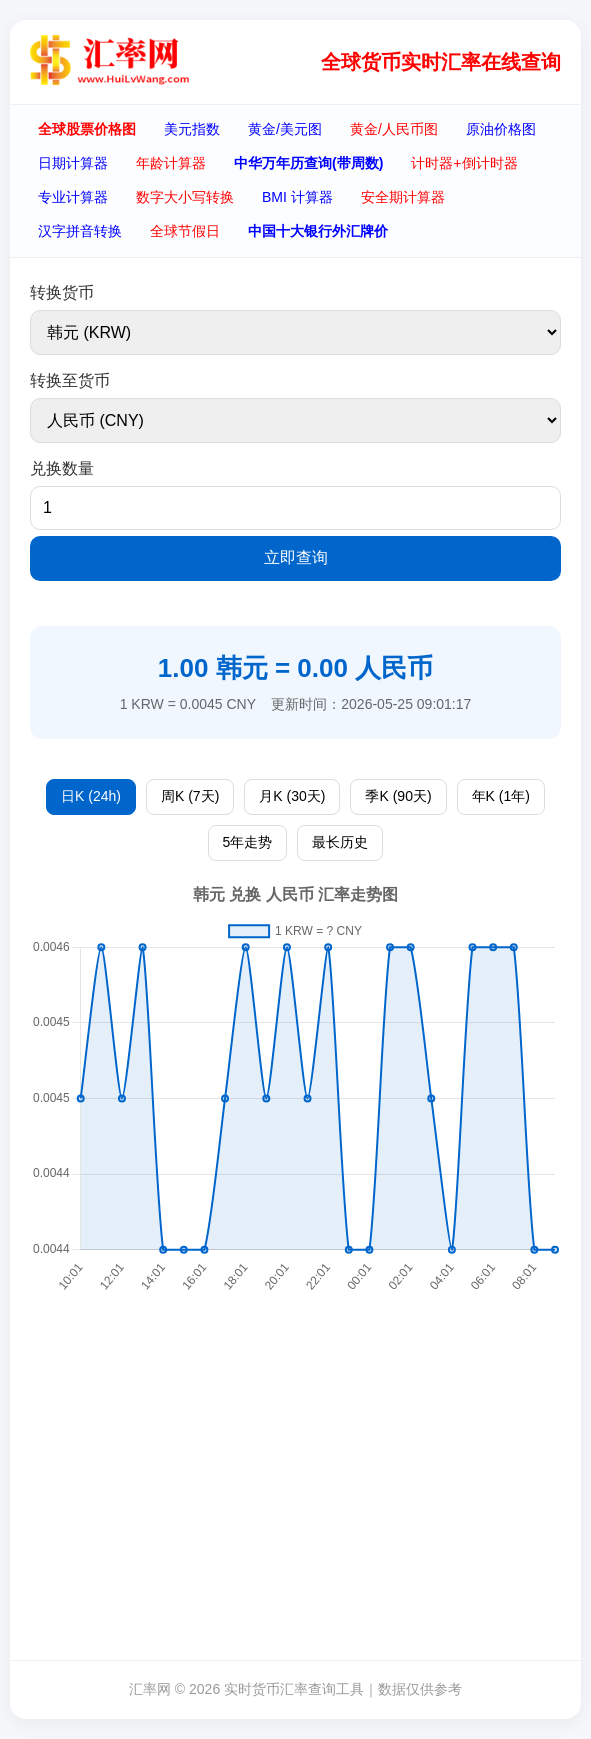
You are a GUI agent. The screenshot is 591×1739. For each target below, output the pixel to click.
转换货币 (62, 292)
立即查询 (296, 557)
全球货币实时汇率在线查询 (441, 62)
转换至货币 (70, 380)
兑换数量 (62, 468)
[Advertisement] (300, 1496)
